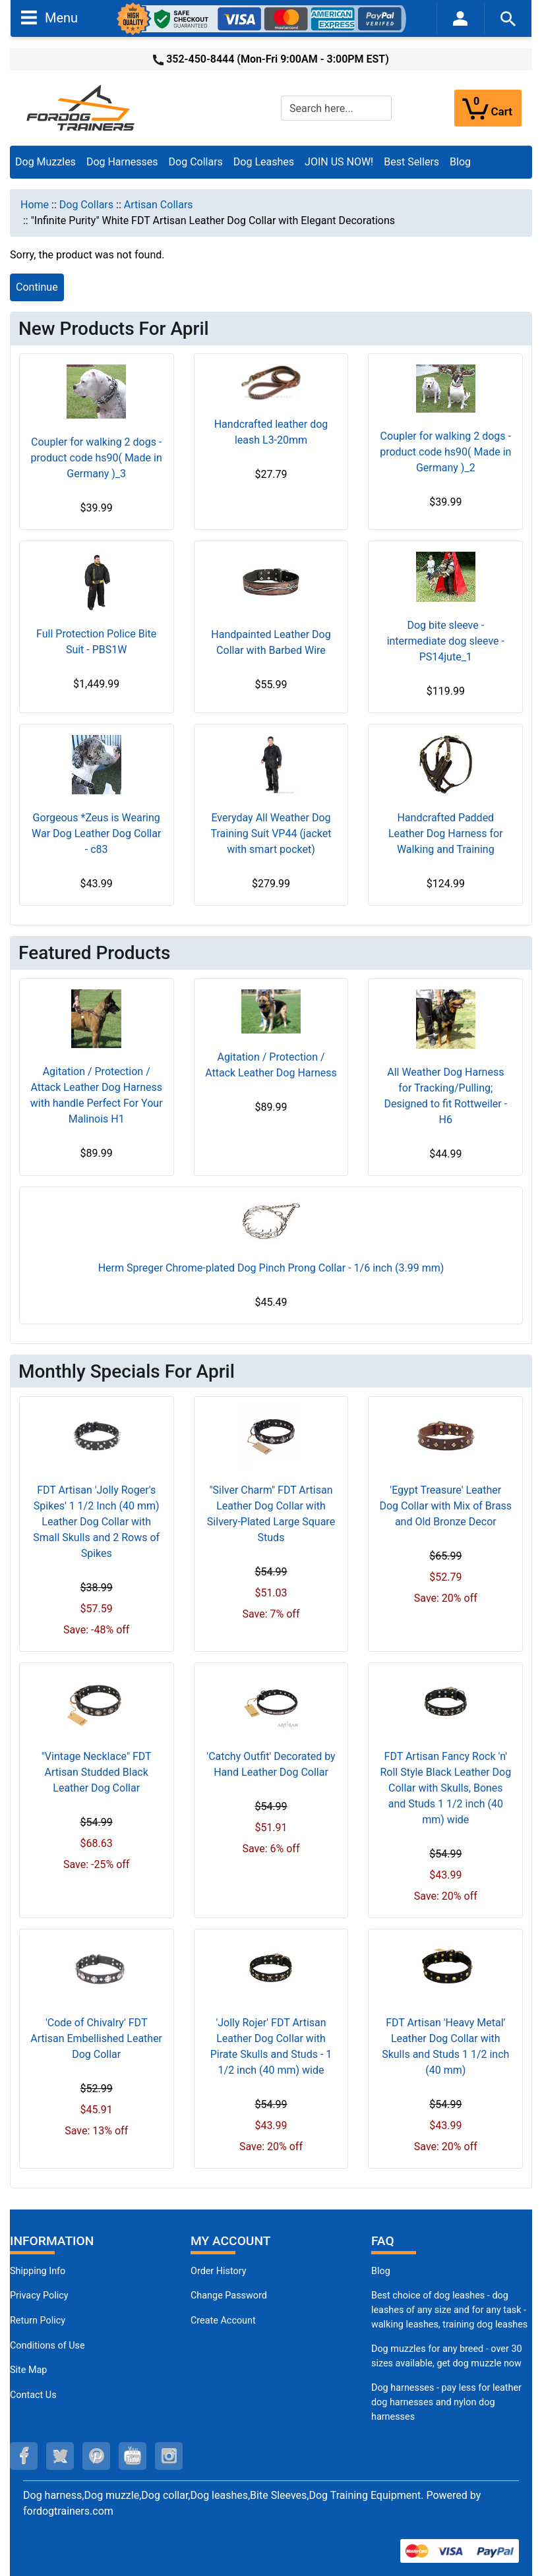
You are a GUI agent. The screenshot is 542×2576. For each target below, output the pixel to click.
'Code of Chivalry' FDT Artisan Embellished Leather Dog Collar (96, 2038)
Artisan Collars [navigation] (158, 204)
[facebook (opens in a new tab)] (24, 2456)
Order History (219, 2271)
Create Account (223, 2320)
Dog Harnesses (122, 162)
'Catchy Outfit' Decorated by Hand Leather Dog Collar (270, 1764)
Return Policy (37, 2320)
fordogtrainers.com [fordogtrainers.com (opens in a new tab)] (68, 2511)
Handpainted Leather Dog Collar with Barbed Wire (270, 642)
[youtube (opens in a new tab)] (132, 2456)
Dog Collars (196, 162)
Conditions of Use (47, 2345)
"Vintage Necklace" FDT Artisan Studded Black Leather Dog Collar (97, 1772)
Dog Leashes (263, 162)
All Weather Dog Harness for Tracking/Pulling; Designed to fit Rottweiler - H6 (445, 1096)
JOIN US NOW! (339, 162)
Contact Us (33, 2395)
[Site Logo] (81, 107)
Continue (37, 287)
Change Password (229, 2295)
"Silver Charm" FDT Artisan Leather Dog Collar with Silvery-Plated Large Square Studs (271, 1514)
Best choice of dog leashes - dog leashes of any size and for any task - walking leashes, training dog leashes (449, 2309)
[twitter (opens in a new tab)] (60, 2456)
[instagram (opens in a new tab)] (169, 2456)
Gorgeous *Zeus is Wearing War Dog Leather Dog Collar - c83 (96, 833)
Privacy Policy (39, 2295)
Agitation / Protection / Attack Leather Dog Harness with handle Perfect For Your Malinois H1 (96, 1095)
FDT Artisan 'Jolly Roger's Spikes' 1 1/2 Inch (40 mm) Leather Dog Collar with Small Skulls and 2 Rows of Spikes (96, 1522)
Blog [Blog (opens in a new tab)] (460, 162)
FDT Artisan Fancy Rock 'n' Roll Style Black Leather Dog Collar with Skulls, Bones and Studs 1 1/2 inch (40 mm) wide (445, 1788)
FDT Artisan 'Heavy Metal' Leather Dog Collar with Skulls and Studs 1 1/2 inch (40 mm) (445, 2046)
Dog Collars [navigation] (86, 204)
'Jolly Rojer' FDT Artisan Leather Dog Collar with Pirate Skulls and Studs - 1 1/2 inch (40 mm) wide (271, 2046)
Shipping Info (37, 2271)
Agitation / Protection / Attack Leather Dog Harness (271, 1065)
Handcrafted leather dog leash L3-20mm (271, 432)
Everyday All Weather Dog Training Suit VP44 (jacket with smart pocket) (271, 833)
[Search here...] (336, 108)
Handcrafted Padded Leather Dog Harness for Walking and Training (445, 833)
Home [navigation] (34, 204)
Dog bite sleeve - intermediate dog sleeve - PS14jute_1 (445, 641)
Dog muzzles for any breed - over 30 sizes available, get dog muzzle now (446, 2356)
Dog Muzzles (45, 162)
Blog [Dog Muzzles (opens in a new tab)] (380, 2271)
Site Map (28, 2370)
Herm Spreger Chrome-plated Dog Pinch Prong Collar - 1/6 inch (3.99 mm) (271, 1268)
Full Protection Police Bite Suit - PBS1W (96, 642)
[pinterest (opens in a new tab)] (96, 2456)
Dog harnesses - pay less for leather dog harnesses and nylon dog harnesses (446, 2402)
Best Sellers (411, 162)
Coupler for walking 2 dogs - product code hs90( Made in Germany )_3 (96, 458)
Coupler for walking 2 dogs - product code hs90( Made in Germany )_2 (445, 452)
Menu (49, 17)
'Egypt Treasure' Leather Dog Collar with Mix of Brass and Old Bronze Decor (445, 1506)
